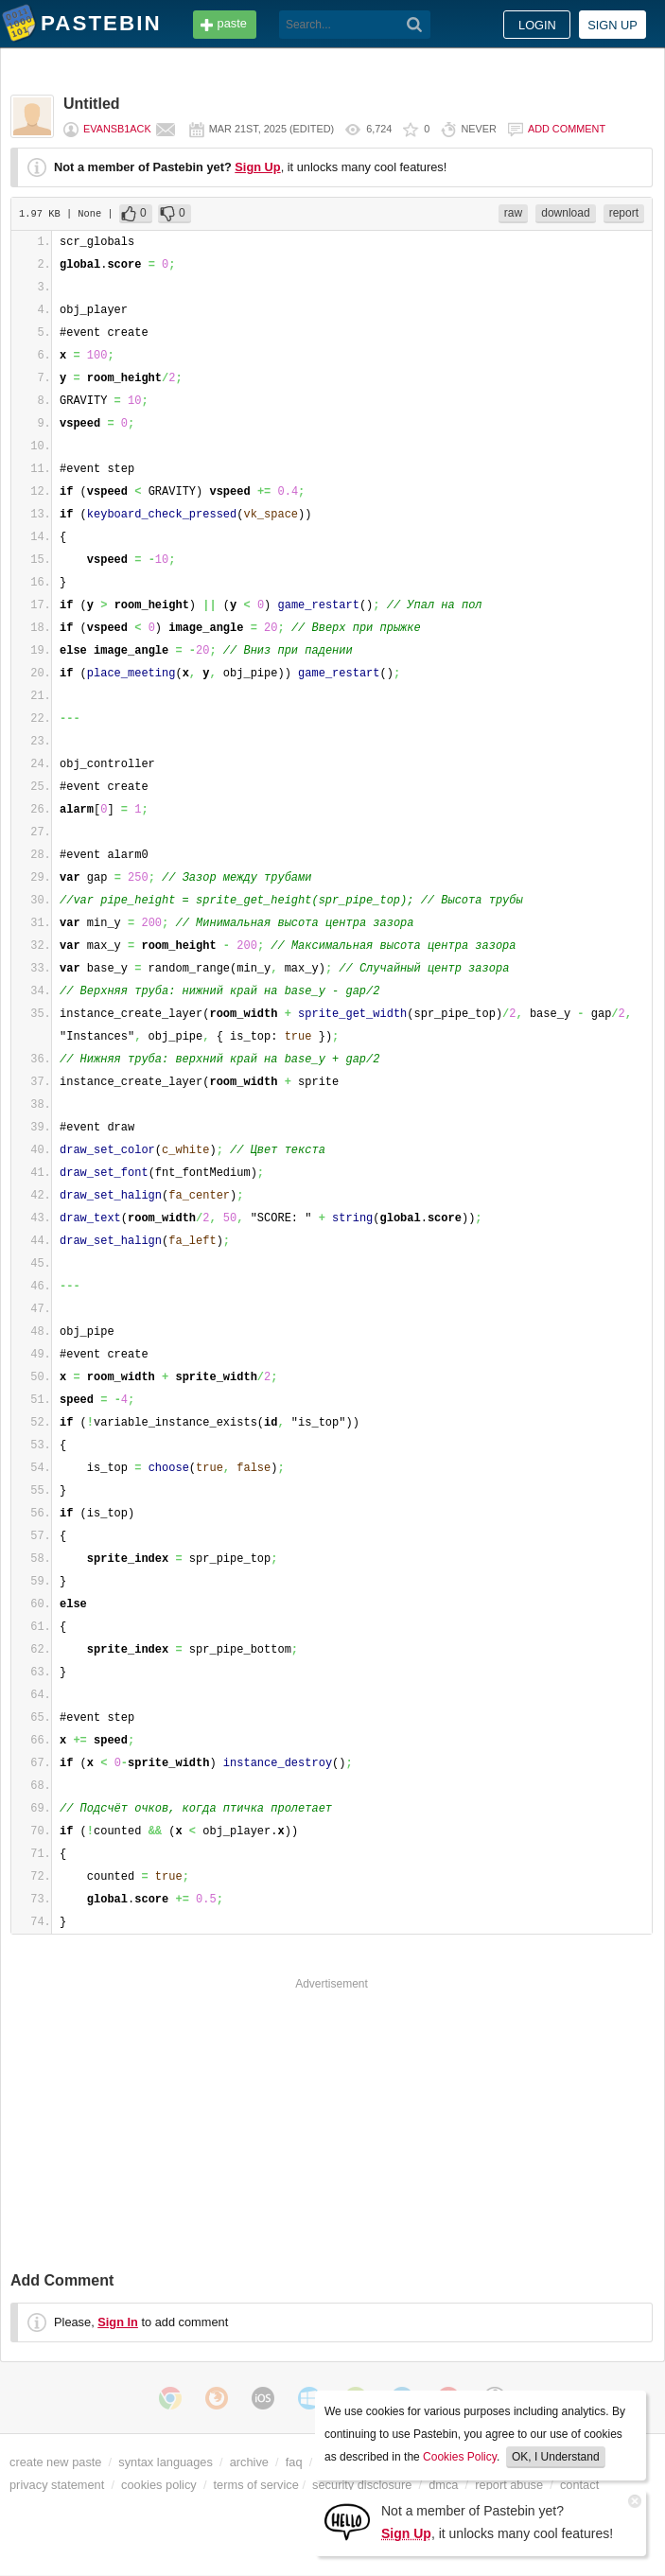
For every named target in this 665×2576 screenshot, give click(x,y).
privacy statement (56, 2485)
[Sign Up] (347, 2521)
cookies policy (159, 2485)
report (624, 212)
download (565, 212)
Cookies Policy (460, 2456)
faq (294, 2462)
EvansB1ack (117, 128)
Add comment (566, 128)
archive (249, 2462)
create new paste (55, 2462)
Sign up (612, 25)
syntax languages (165, 2462)
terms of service (256, 2485)
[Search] (414, 24)
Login (537, 25)
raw (513, 212)
